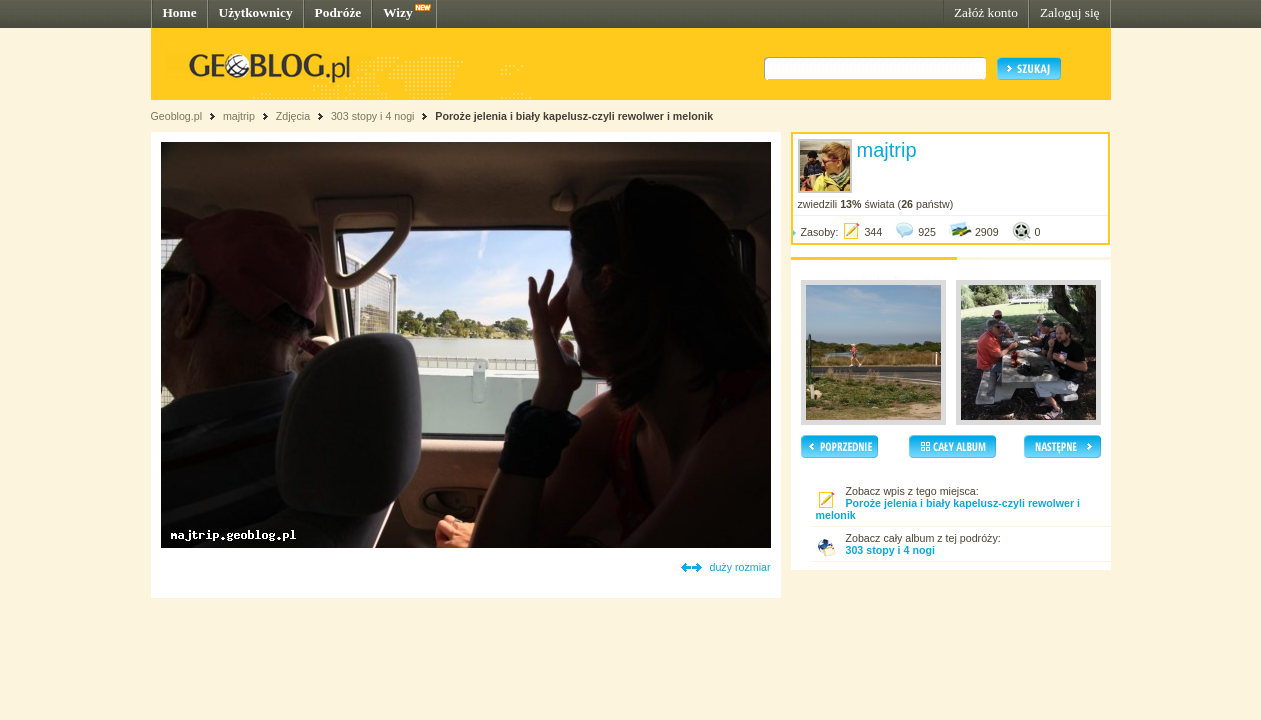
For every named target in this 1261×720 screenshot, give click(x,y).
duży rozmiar (740, 567)
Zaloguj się (1070, 12)
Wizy (397, 12)
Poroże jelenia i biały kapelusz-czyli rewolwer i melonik (574, 116)
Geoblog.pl (177, 116)
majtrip (239, 116)
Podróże (338, 12)
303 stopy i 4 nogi (373, 116)
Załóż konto (986, 12)
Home (180, 12)
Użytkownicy (256, 12)
